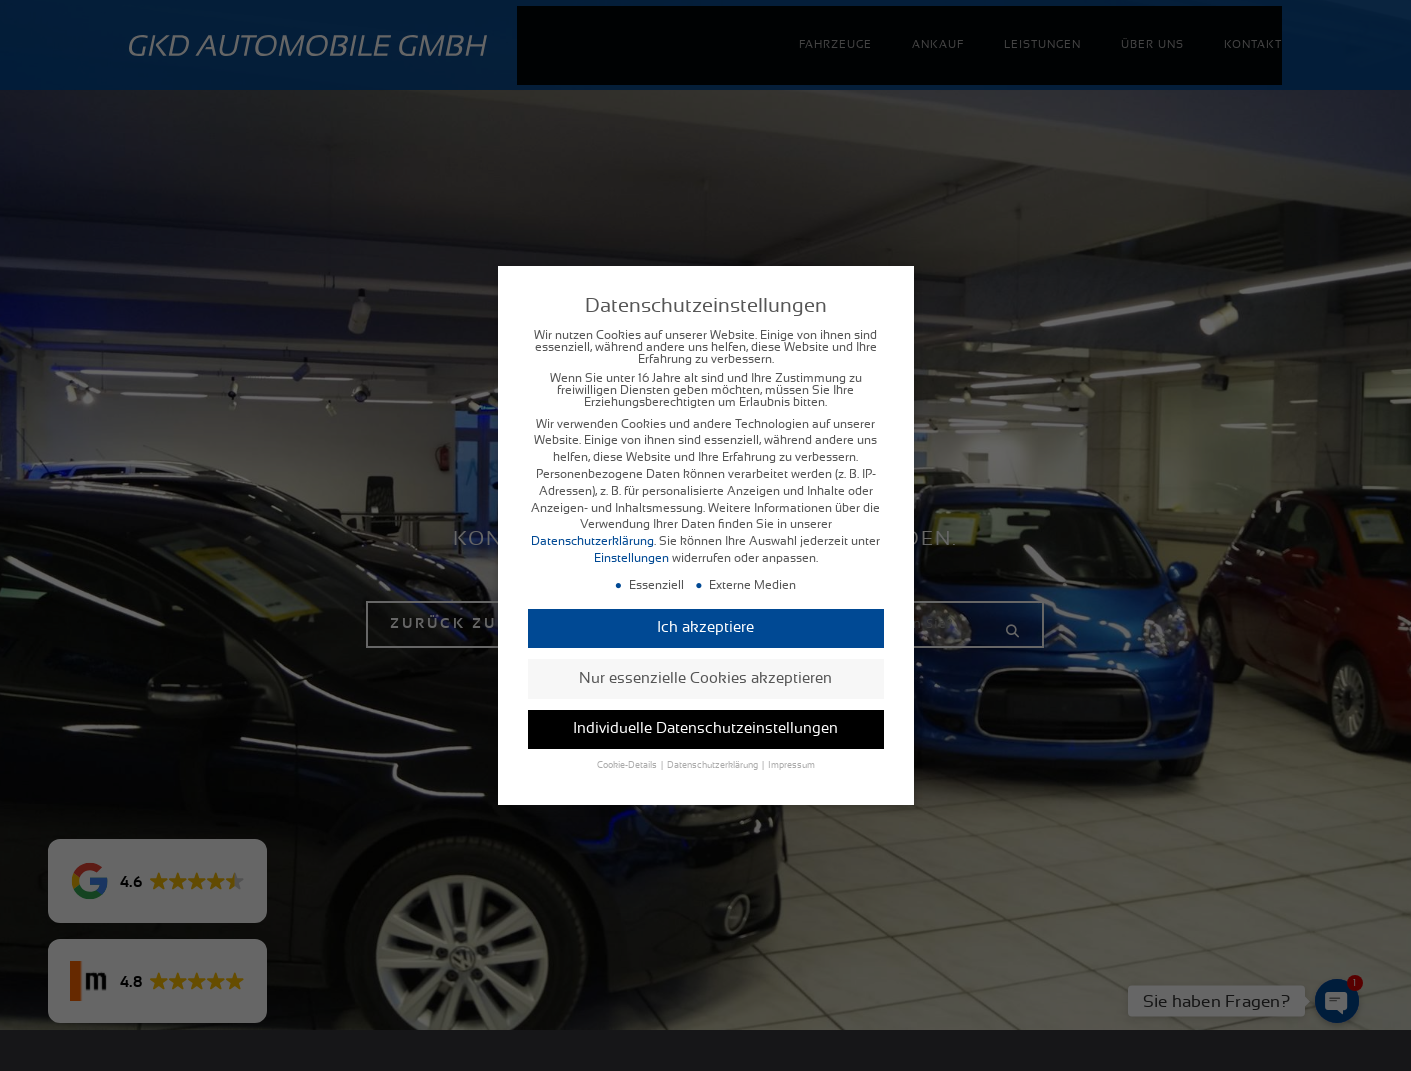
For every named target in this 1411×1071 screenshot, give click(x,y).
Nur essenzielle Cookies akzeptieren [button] (705, 680)
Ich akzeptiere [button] (705, 630)
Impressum (791, 768)
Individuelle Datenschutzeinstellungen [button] (705, 731)
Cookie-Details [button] (628, 768)
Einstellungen (631, 561)
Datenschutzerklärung (592, 544)
